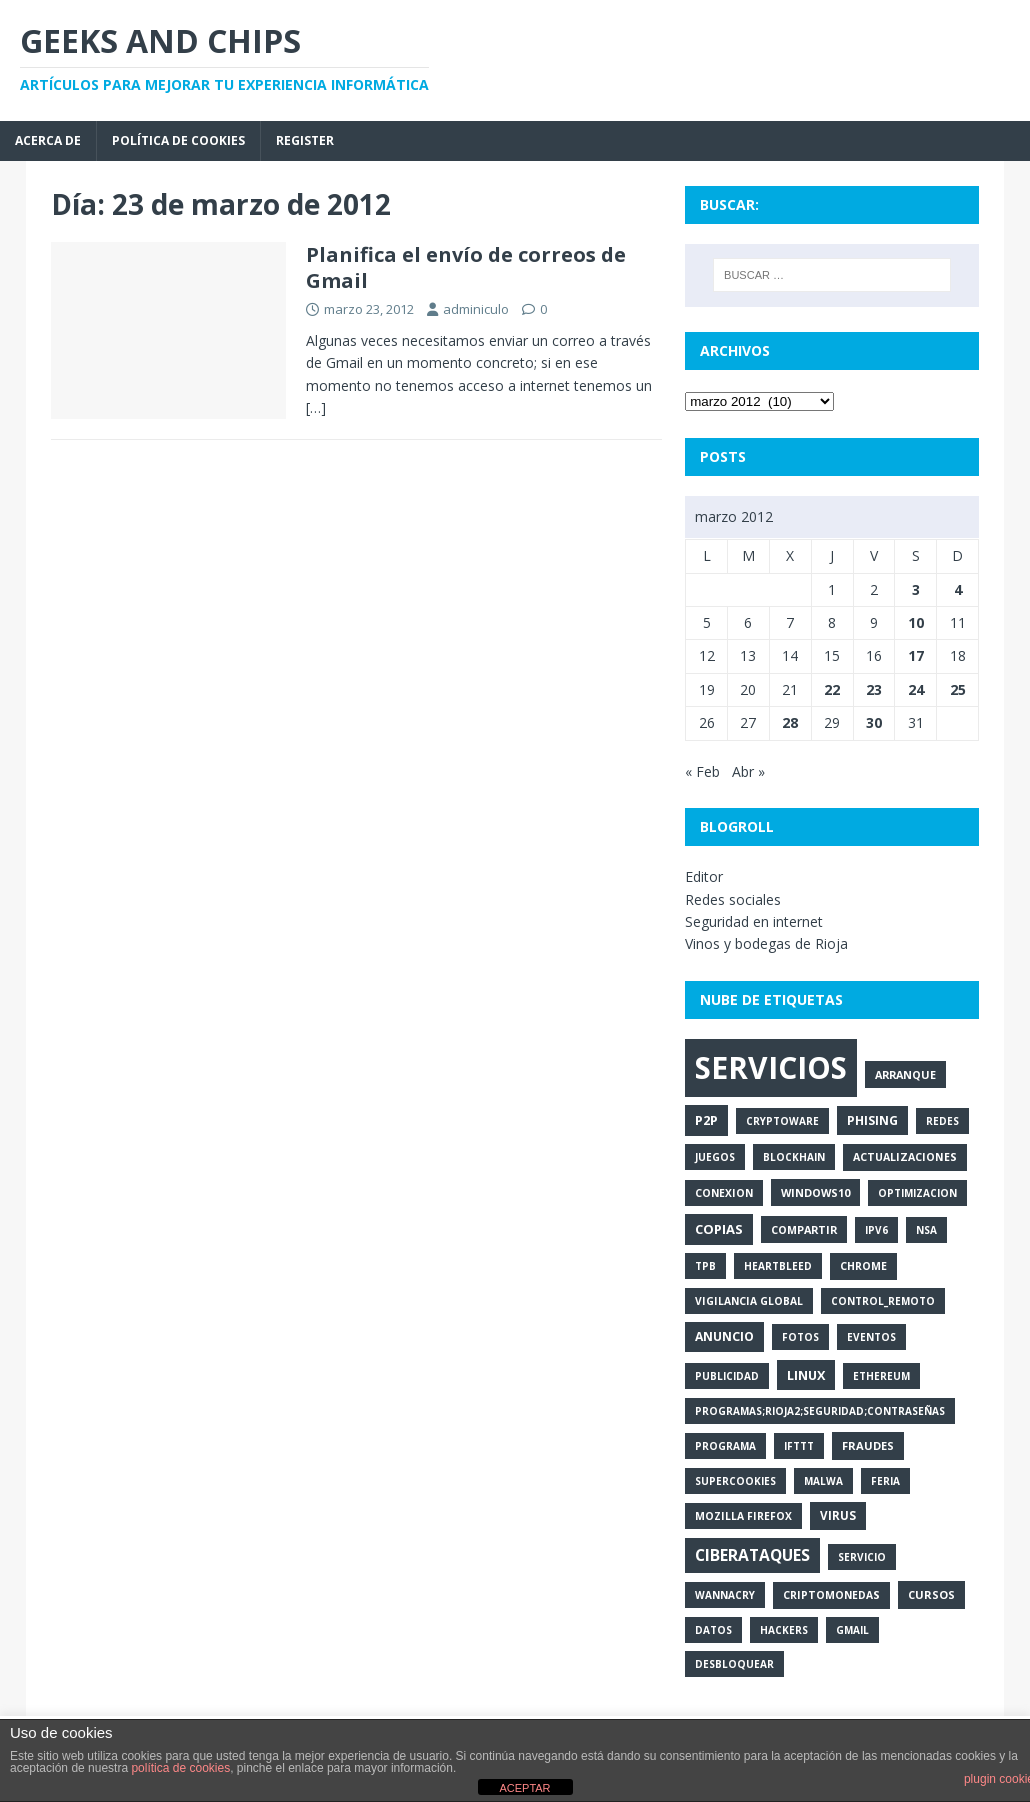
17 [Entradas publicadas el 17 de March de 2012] (916, 655)
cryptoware (782, 1121)
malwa (823, 1481)
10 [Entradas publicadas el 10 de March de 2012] (916, 622)
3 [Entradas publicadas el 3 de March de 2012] (916, 589)
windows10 (815, 1192)
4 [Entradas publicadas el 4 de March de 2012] (958, 589)
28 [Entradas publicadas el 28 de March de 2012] (790, 722)
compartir (804, 1229)
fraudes (868, 1445)
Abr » (748, 771)
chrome (863, 1266)
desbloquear (734, 1664)
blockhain (794, 1157)
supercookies (735, 1481)
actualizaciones (905, 1157)
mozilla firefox (743, 1516)
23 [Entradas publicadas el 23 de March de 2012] (874, 689)
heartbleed (778, 1266)
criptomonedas (831, 1595)
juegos (715, 1157)
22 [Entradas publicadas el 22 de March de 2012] (832, 689)
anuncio (724, 1336)
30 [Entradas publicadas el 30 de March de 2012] (874, 722)
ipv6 (876, 1230)
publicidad (727, 1376)
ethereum (881, 1376)
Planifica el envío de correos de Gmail (466, 267)
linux (806, 1375)
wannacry (725, 1595)
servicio (862, 1557)
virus (838, 1515)
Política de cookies (178, 140)
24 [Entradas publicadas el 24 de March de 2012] (916, 689)
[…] (316, 407)
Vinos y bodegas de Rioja (766, 943)
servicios (771, 1067)
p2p (706, 1120)
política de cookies (180, 1768)
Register (305, 140)
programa (725, 1446)
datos (713, 1630)
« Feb (702, 771)
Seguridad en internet (754, 921)
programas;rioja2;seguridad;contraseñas (820, 1411)
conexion (724, 1193)
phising (872, 1120)
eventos (871, 1337)
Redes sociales (733, 899)
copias (719, 1229)
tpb (705, 1266)
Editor (704, 876)
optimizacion (917, 1193)
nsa (926, 1230)
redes (942, 1121)
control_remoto (883, 1301)
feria (885, 1481)
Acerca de (48, 140)
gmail (852, 1630)
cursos (931, 1594)
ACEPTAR (524, 1788)
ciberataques (752, 1555)
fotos (800, 1337)
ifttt (799, 1446)
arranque (905, 1074)
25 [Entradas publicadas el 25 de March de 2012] (958, 689)
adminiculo (476, 309)
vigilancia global (749, 1301)
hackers (784, 1630)
